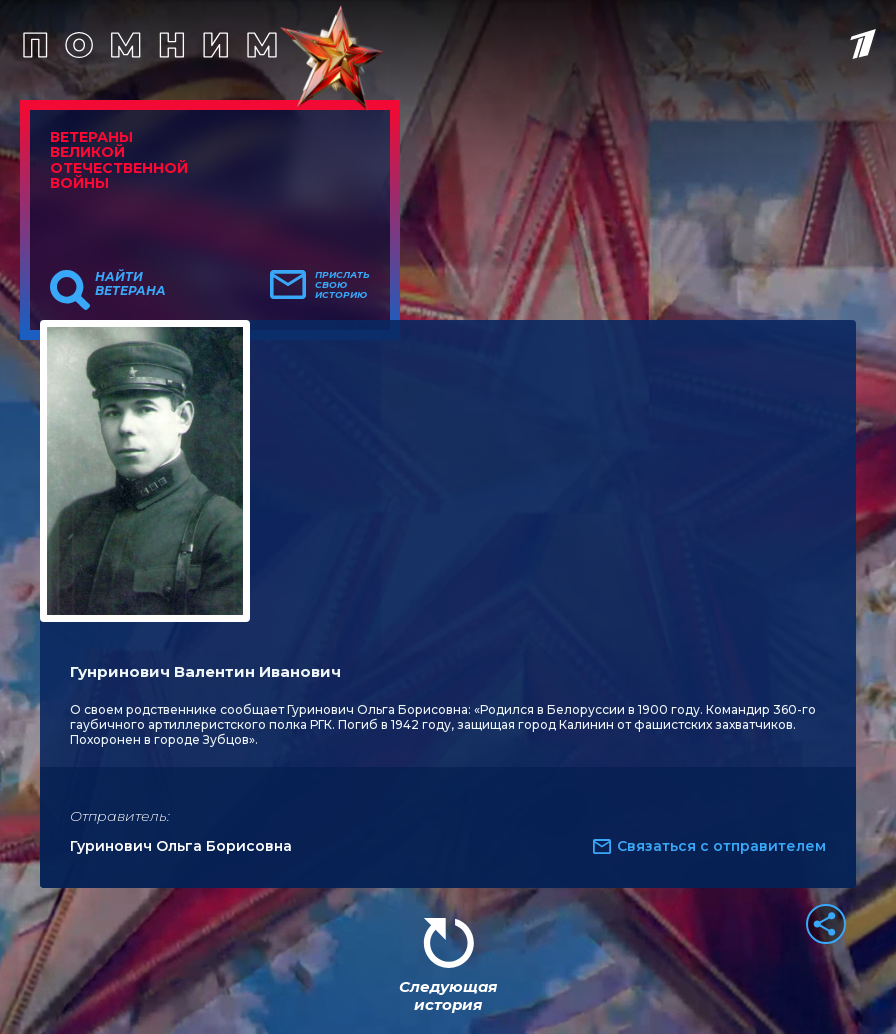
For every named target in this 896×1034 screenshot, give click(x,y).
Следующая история (448, 995)
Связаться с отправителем (721, 846)
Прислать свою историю (342, 285)
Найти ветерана (130, 284)
